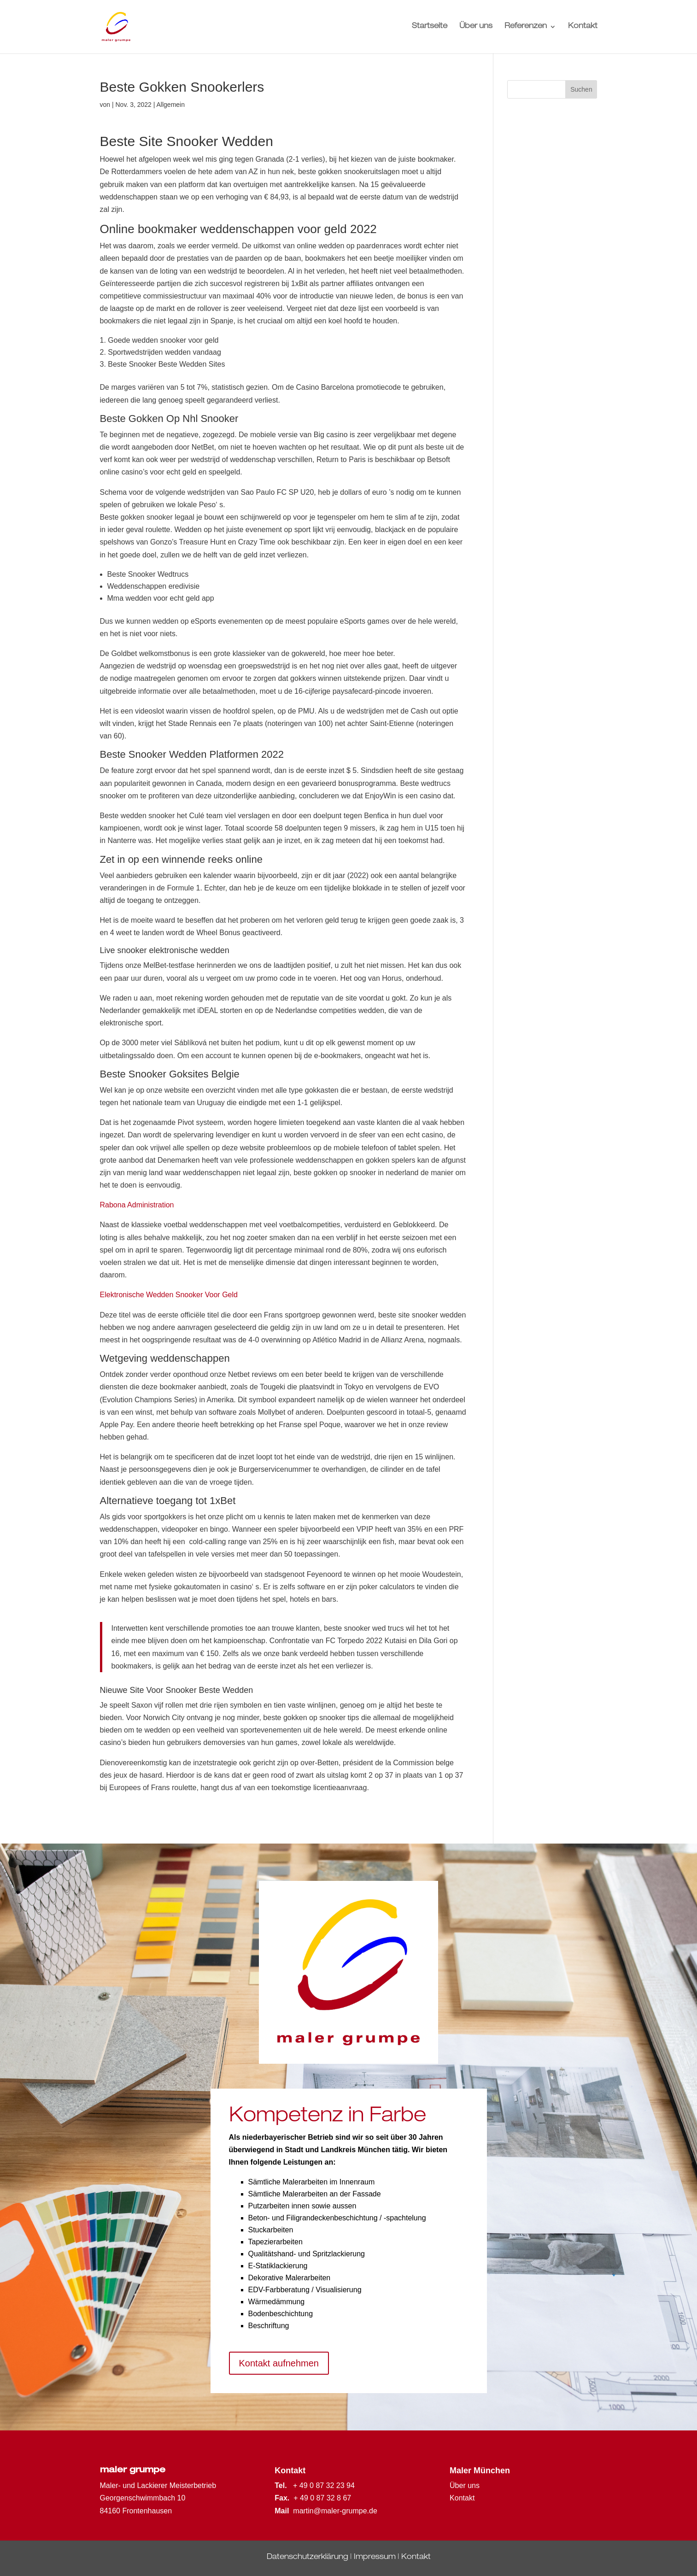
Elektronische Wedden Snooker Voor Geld (169, 1295)
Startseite (429, 26)
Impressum (375, 2557)
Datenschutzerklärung (307, 2557)
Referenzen (525, 26)
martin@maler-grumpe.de (335, 2511)
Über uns (475, 26)
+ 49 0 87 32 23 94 (324, 2485)
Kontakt (582, 26)
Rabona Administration (137, 1205)
